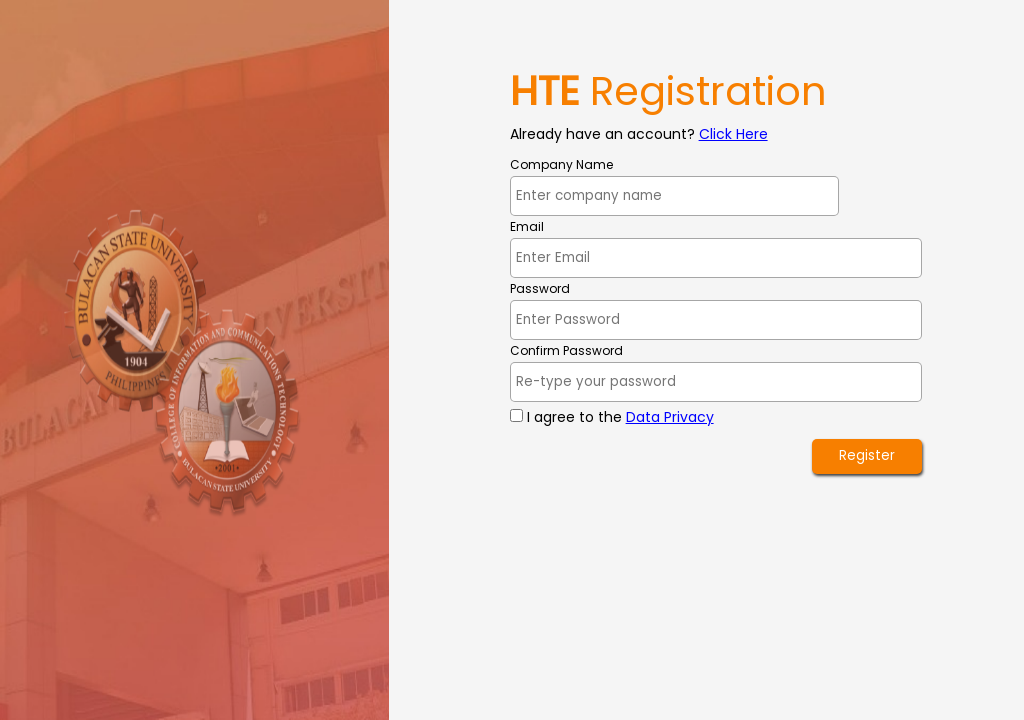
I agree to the (620, 417)
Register (867, 455)
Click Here (733, 134)
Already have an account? (602, 134)
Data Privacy (670, 417)
